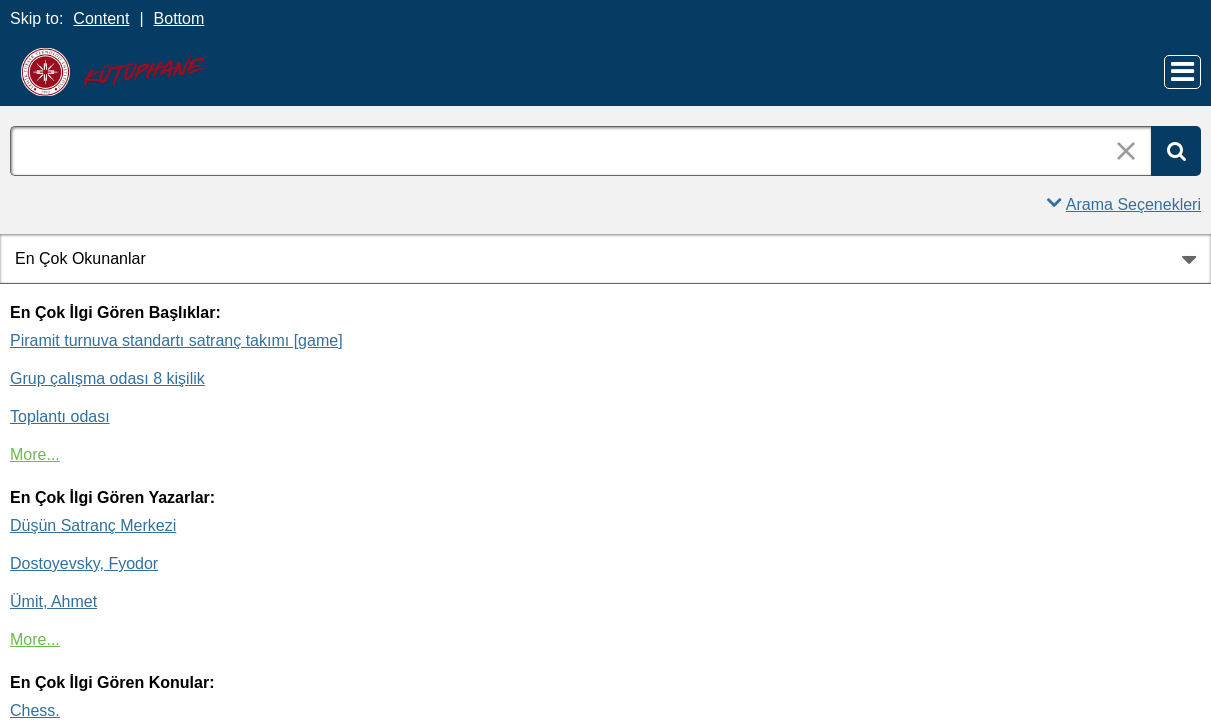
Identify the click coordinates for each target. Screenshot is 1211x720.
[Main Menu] (1182, 72)
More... (35, 454)
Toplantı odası (60, 416)
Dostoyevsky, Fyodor (84, 563)
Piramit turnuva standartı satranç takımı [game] (176, 340)
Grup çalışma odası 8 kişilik (107, 378)
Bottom (179, 18)
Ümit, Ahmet (53, 601)
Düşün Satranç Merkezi (93, 525)
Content (101, 18)
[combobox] (580, 151)
